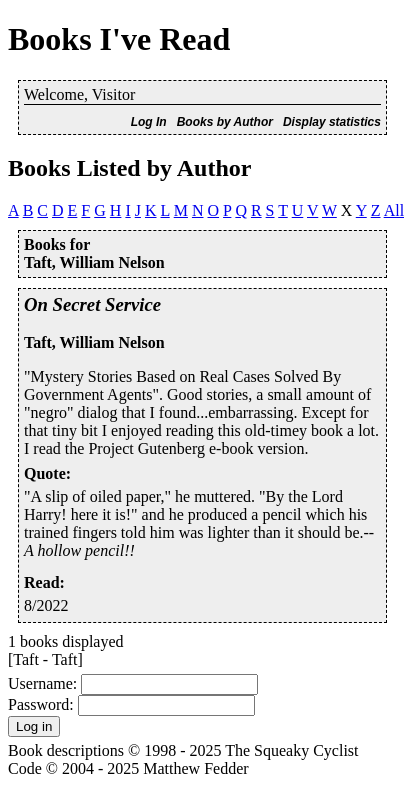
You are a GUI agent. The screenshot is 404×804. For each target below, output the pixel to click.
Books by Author (225, 122)
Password (38, 704)
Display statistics (332, 122)
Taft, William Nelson (94, 342)
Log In (149, 122)
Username (40, 683)
